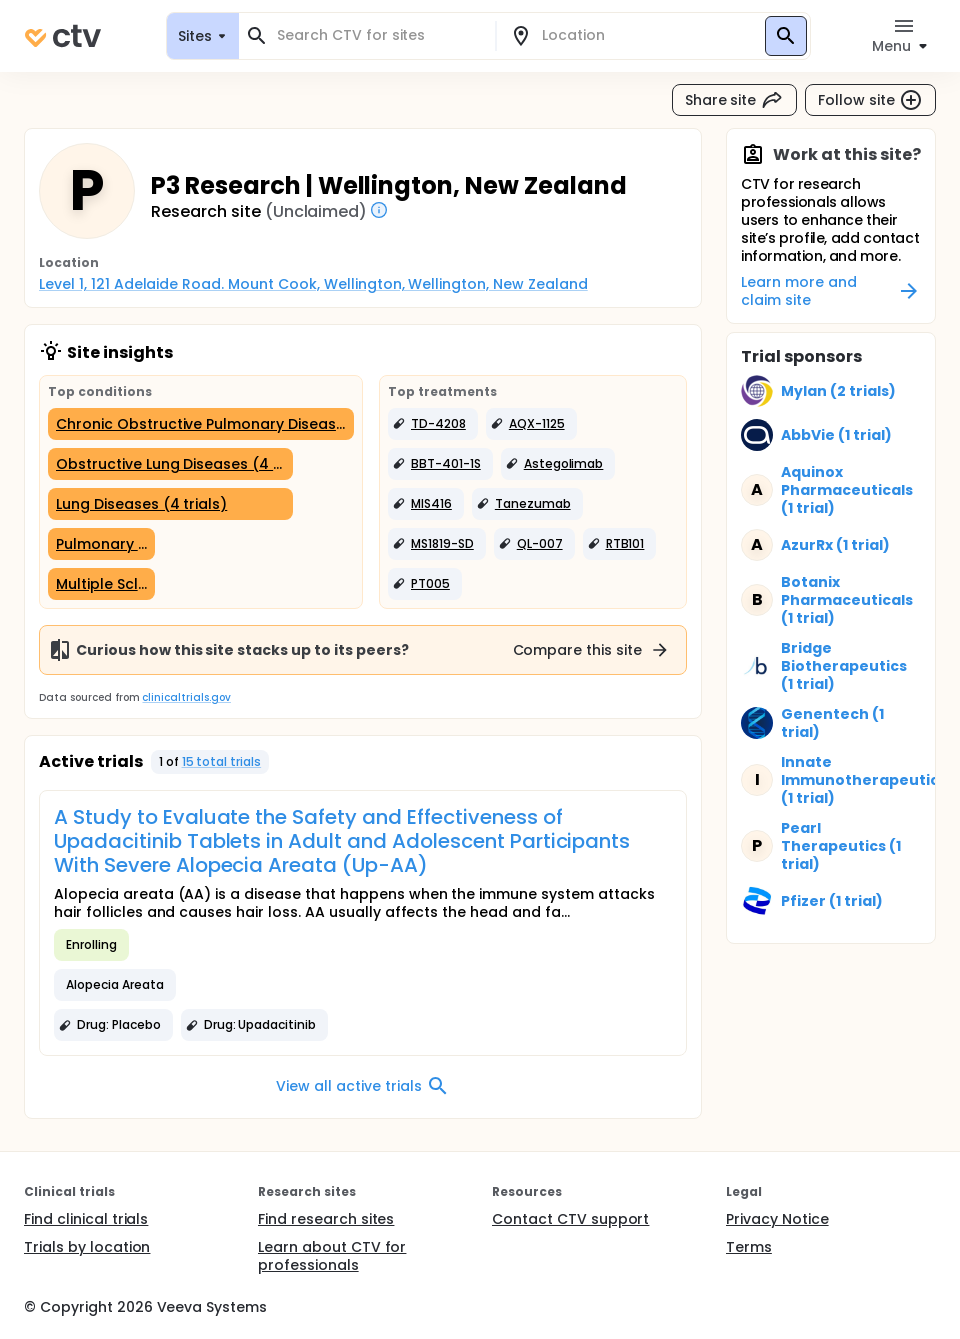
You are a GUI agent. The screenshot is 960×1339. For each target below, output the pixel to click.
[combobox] (379, 35)
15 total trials (222, 761)
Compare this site (592, 650)
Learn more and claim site (831, 291)
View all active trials (362, 1086)
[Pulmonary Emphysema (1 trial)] (101, 544)
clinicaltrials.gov (186, 697)
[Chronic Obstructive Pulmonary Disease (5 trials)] (201, 424)
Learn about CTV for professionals (332, 1256)
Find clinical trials (86, 1219)
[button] (433, 424)
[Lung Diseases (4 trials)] (170, 504)
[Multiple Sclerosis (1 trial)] (101, 584)
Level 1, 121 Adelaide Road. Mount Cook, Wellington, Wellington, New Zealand (313, 284)
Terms (749, 1247)
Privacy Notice (777, 1219)
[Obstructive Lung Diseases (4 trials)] (170, 464)
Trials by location (87, 1247)
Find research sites (326, 1219)
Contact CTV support (570, 1219)
